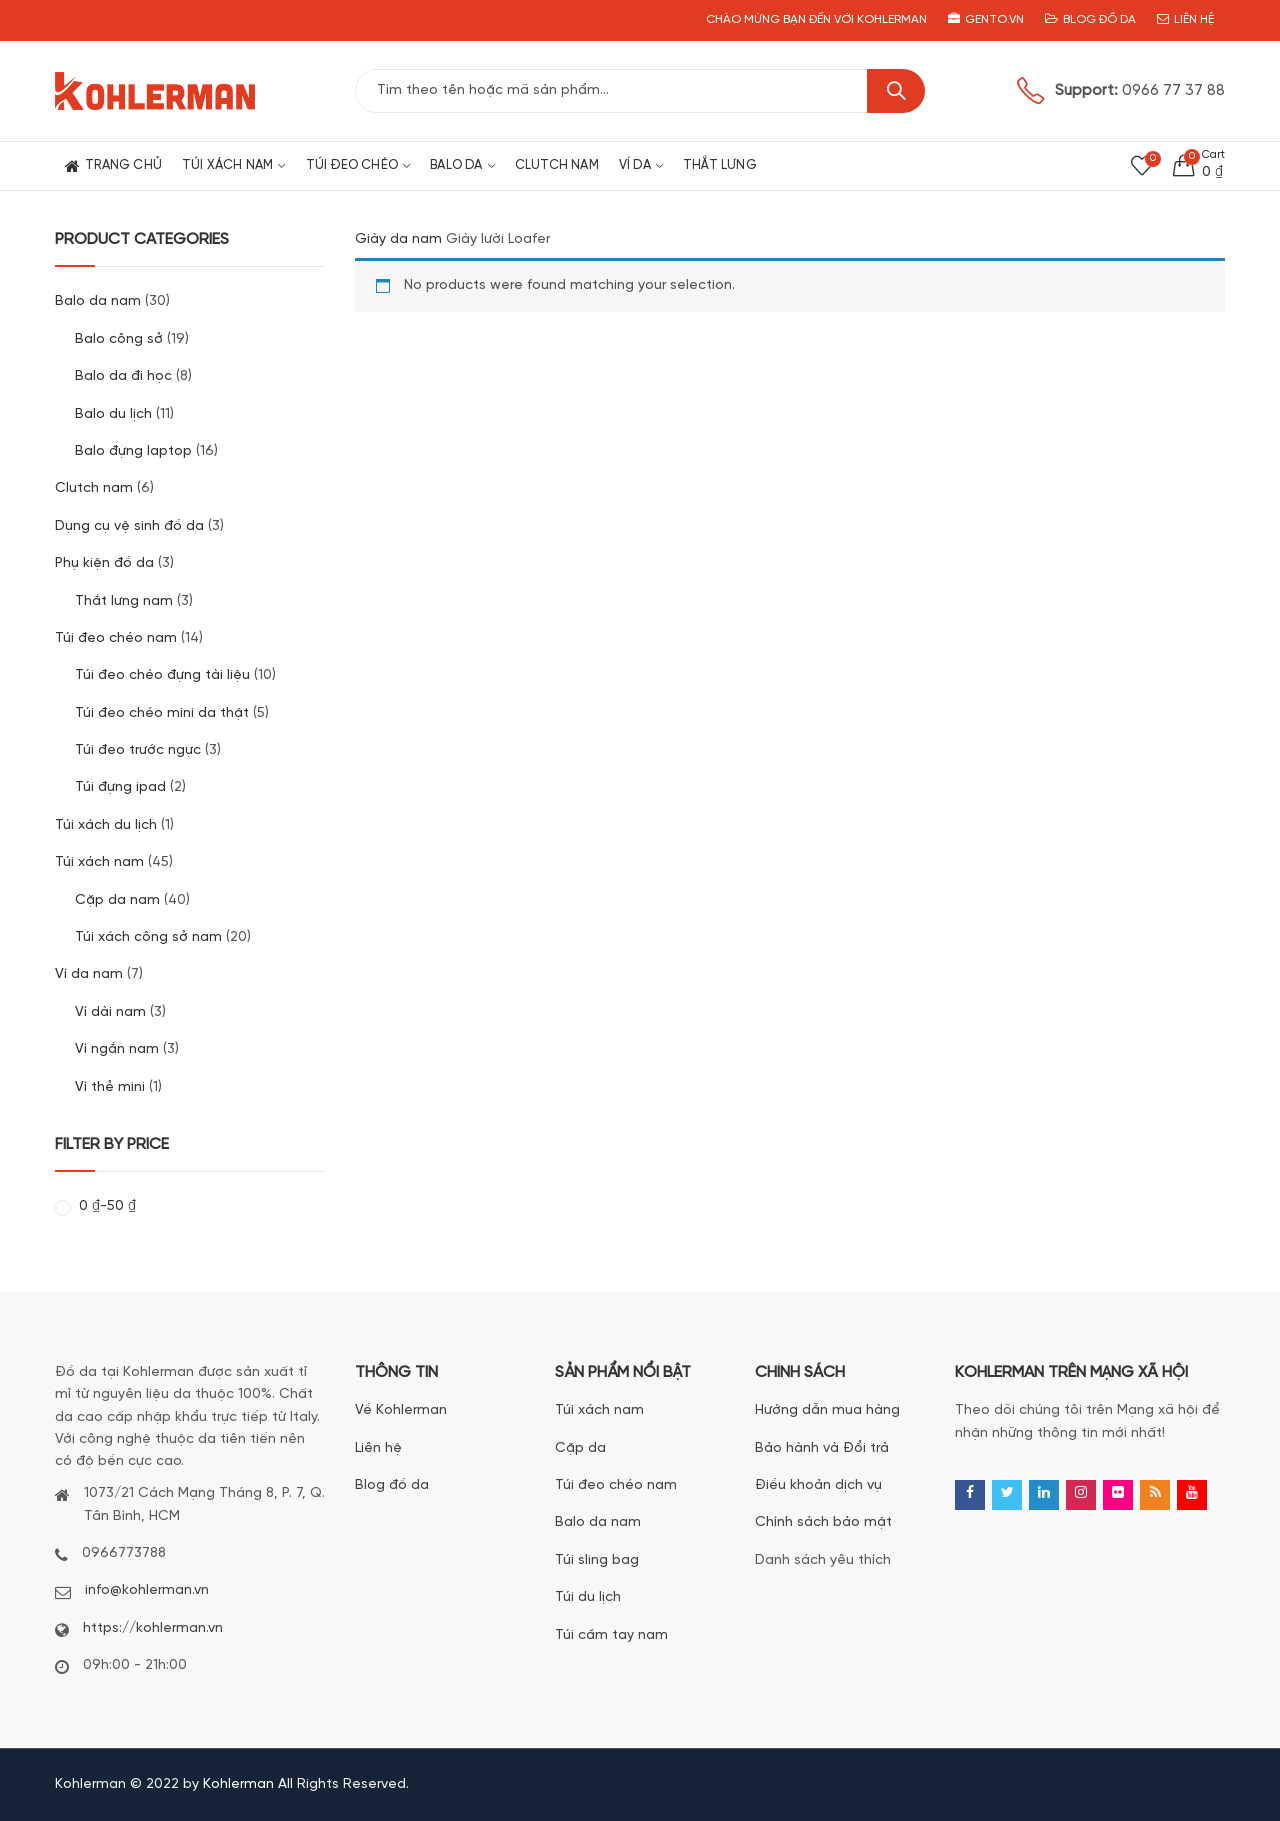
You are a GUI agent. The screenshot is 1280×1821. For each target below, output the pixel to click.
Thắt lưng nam (124, 601)
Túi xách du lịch (106, 825)
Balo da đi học (123, 376)
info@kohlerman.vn (147, 1590)
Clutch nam (94, 488)
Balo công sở (119, 339)
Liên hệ (378, 1448)
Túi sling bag (597, 1560)
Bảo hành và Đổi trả (822, 1448)
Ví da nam (89, 974)
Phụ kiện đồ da (104, 563)
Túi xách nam (99, 862)
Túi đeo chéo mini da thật (162, 713)
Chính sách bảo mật (823, 1522)
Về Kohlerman (401, 1410)
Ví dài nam (110, 1012)
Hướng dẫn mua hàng (827, 1410)
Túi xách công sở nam (148, 937)
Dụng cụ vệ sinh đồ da (129, 526)
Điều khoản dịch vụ (818, 1485)
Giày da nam (398, 239)
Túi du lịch (588, 1597)
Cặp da (580, 1448)
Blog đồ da (392, 1485)
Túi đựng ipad (120, 787)
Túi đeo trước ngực (138, 750)
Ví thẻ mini (110, 1087)
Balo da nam (98, 301)
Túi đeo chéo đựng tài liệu (162, 675)
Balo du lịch (113, 414)
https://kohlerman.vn (153, 1628)
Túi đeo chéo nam (116, 638)
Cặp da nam (117, 900)
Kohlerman (238, 1784)
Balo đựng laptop (133, 451)
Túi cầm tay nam (611, 1635)
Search (896, 91)
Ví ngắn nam (117, 1049)
